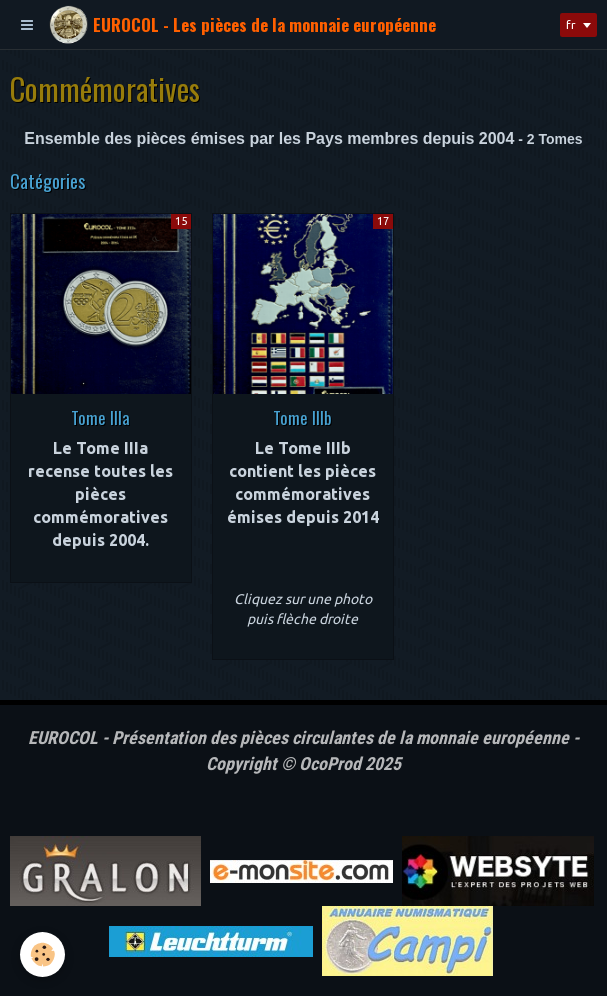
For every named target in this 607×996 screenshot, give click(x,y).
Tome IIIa (100, 416)
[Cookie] (42, 954)
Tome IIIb (302, 416)
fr (571, 24)
